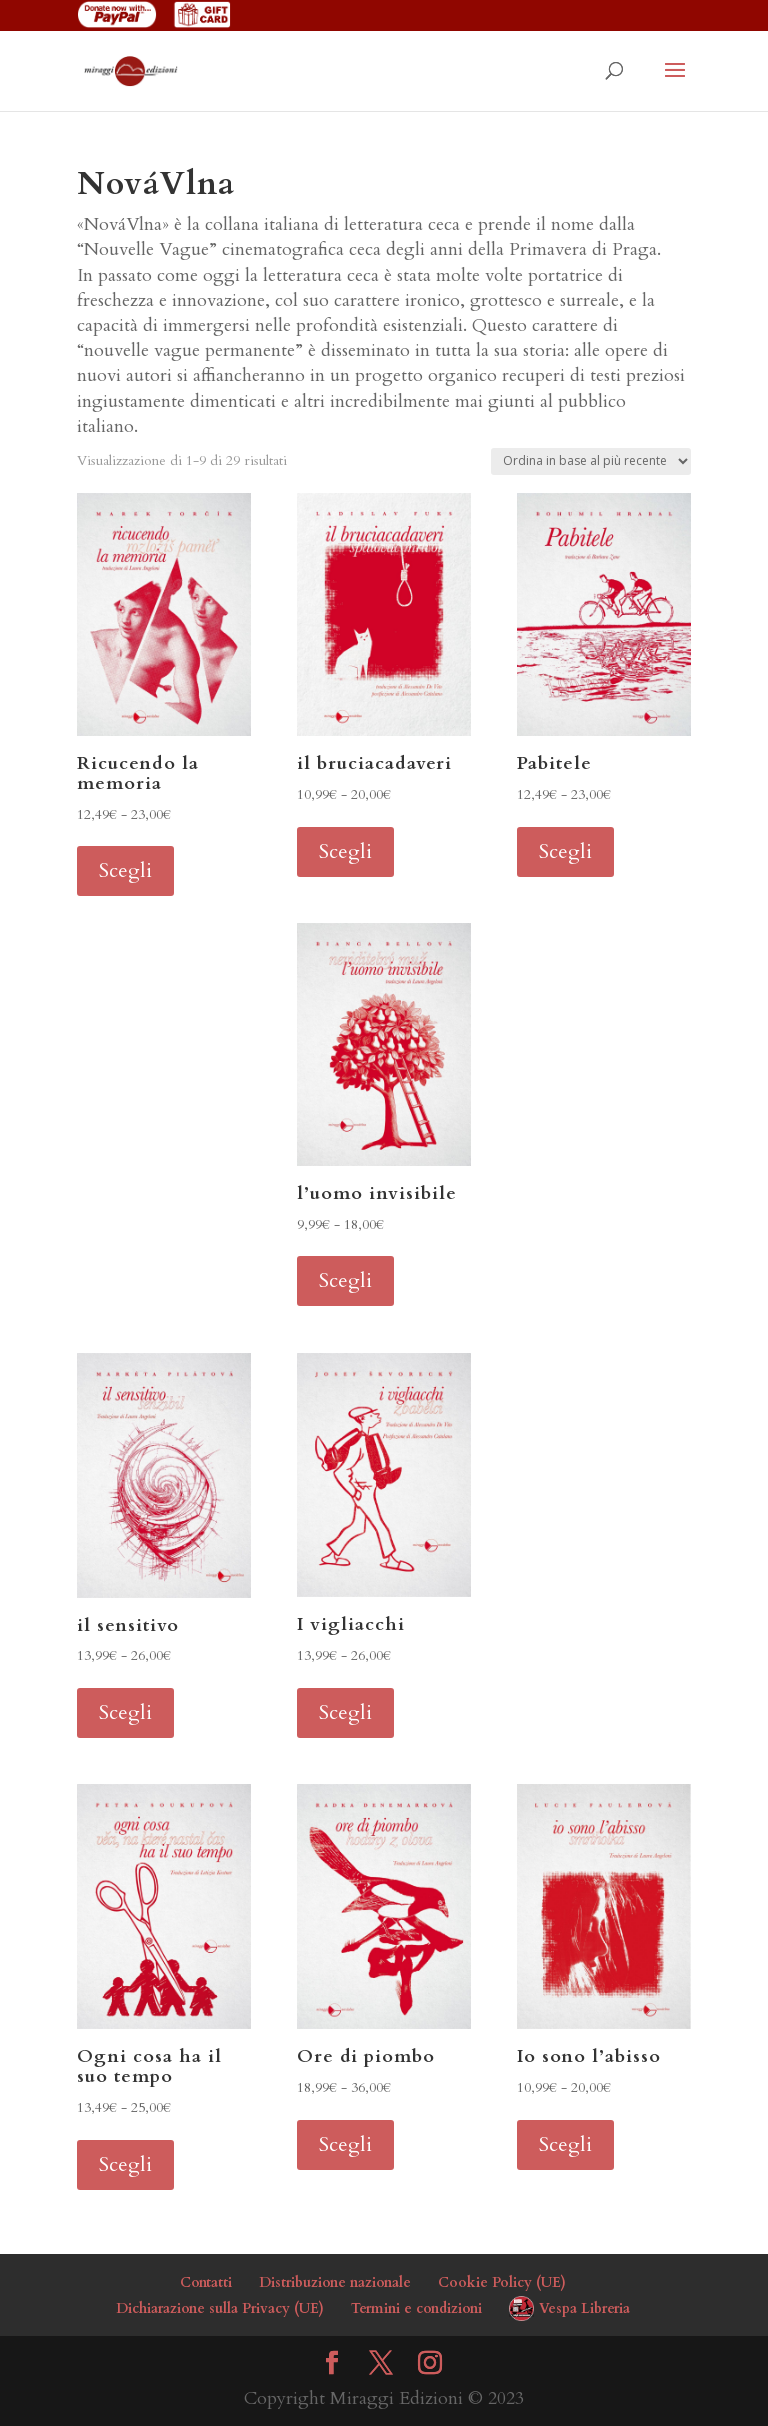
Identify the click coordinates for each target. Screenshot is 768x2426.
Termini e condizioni (416, 2308)
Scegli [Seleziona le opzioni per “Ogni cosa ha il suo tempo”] (125, 2164)
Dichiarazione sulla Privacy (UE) (220, 2308)
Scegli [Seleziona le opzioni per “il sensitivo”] (125, 1712)
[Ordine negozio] (591, 461)
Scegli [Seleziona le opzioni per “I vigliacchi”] (345, 1712)
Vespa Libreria (584, 2308)
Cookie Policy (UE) (502, 2282)
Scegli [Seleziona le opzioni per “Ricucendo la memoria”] (125, 870)
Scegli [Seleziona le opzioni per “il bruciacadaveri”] (345, 851)
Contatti (206, 2282)
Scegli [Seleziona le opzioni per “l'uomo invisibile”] (345, 1280)
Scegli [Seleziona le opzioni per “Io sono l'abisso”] (565, 2144)
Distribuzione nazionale (335, 2282)
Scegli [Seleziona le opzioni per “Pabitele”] (565, 851)
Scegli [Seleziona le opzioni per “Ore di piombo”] (345, 2144)
